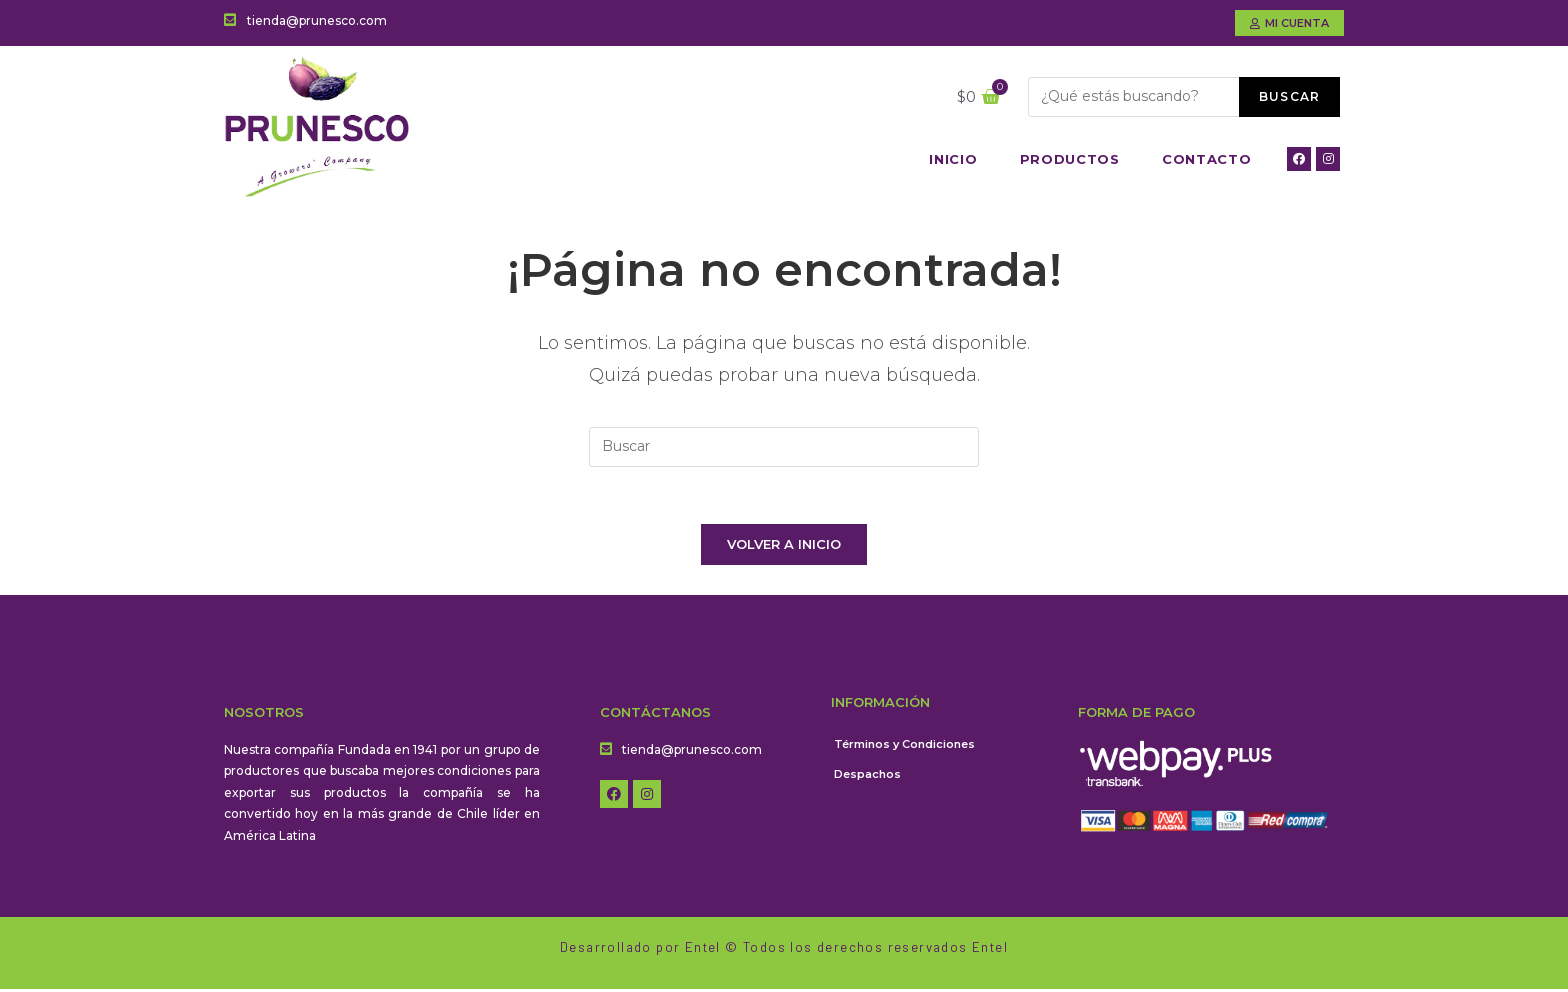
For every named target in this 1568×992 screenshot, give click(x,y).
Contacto (1207, 159)
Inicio (953, 159)
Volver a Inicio (784, 547)
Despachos (867, 777)
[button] (1289, 23)
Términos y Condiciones (904, 747)
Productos (1070, 159)
